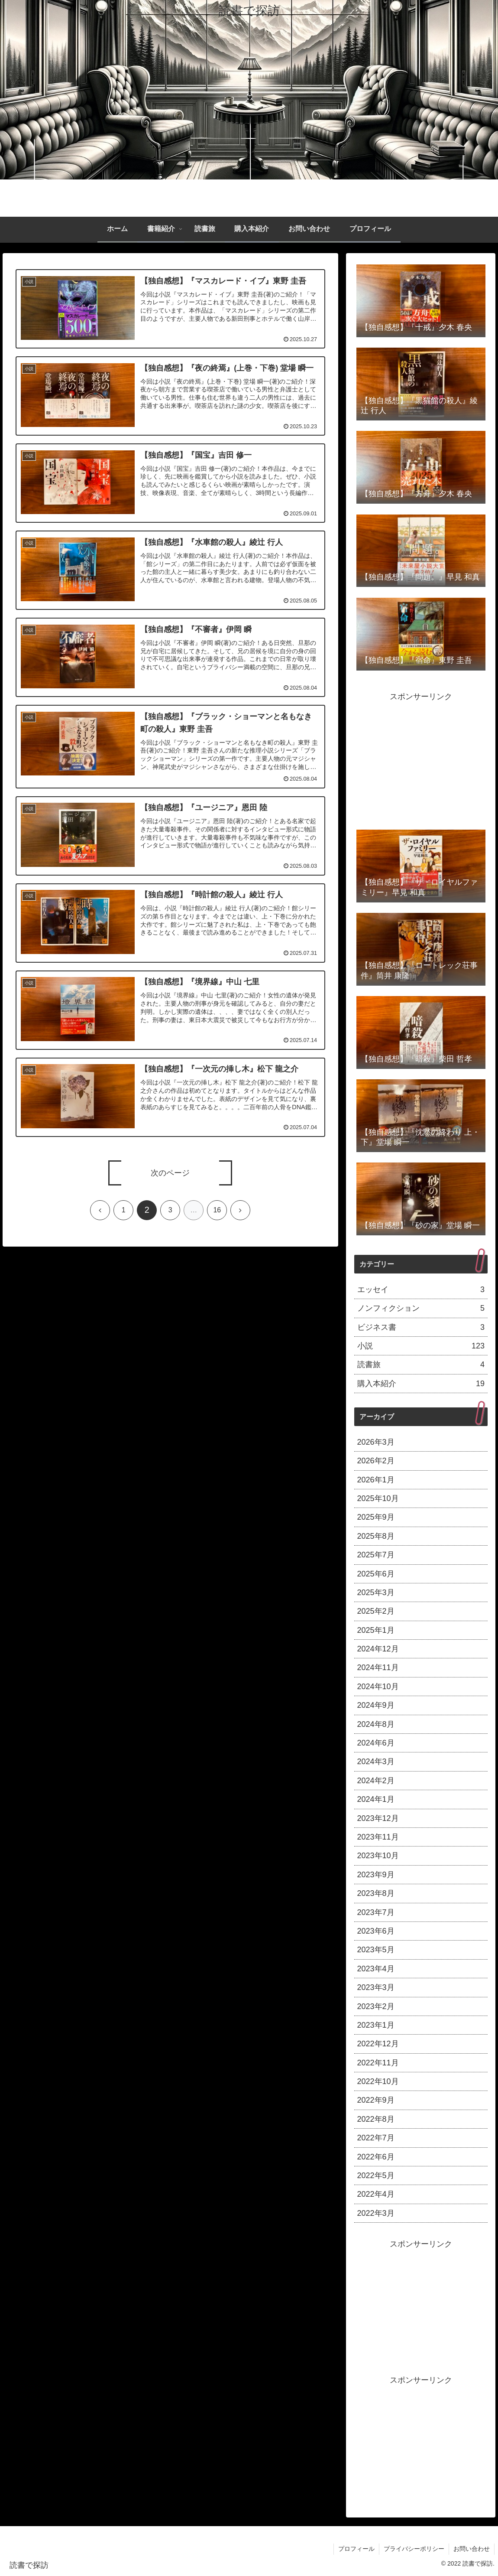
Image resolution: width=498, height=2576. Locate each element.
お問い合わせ (471, 2548)
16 (217, 1210)
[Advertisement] (421, 758)
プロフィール (356, 2548)
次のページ (170, 1173)
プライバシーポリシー (414, 2548)
